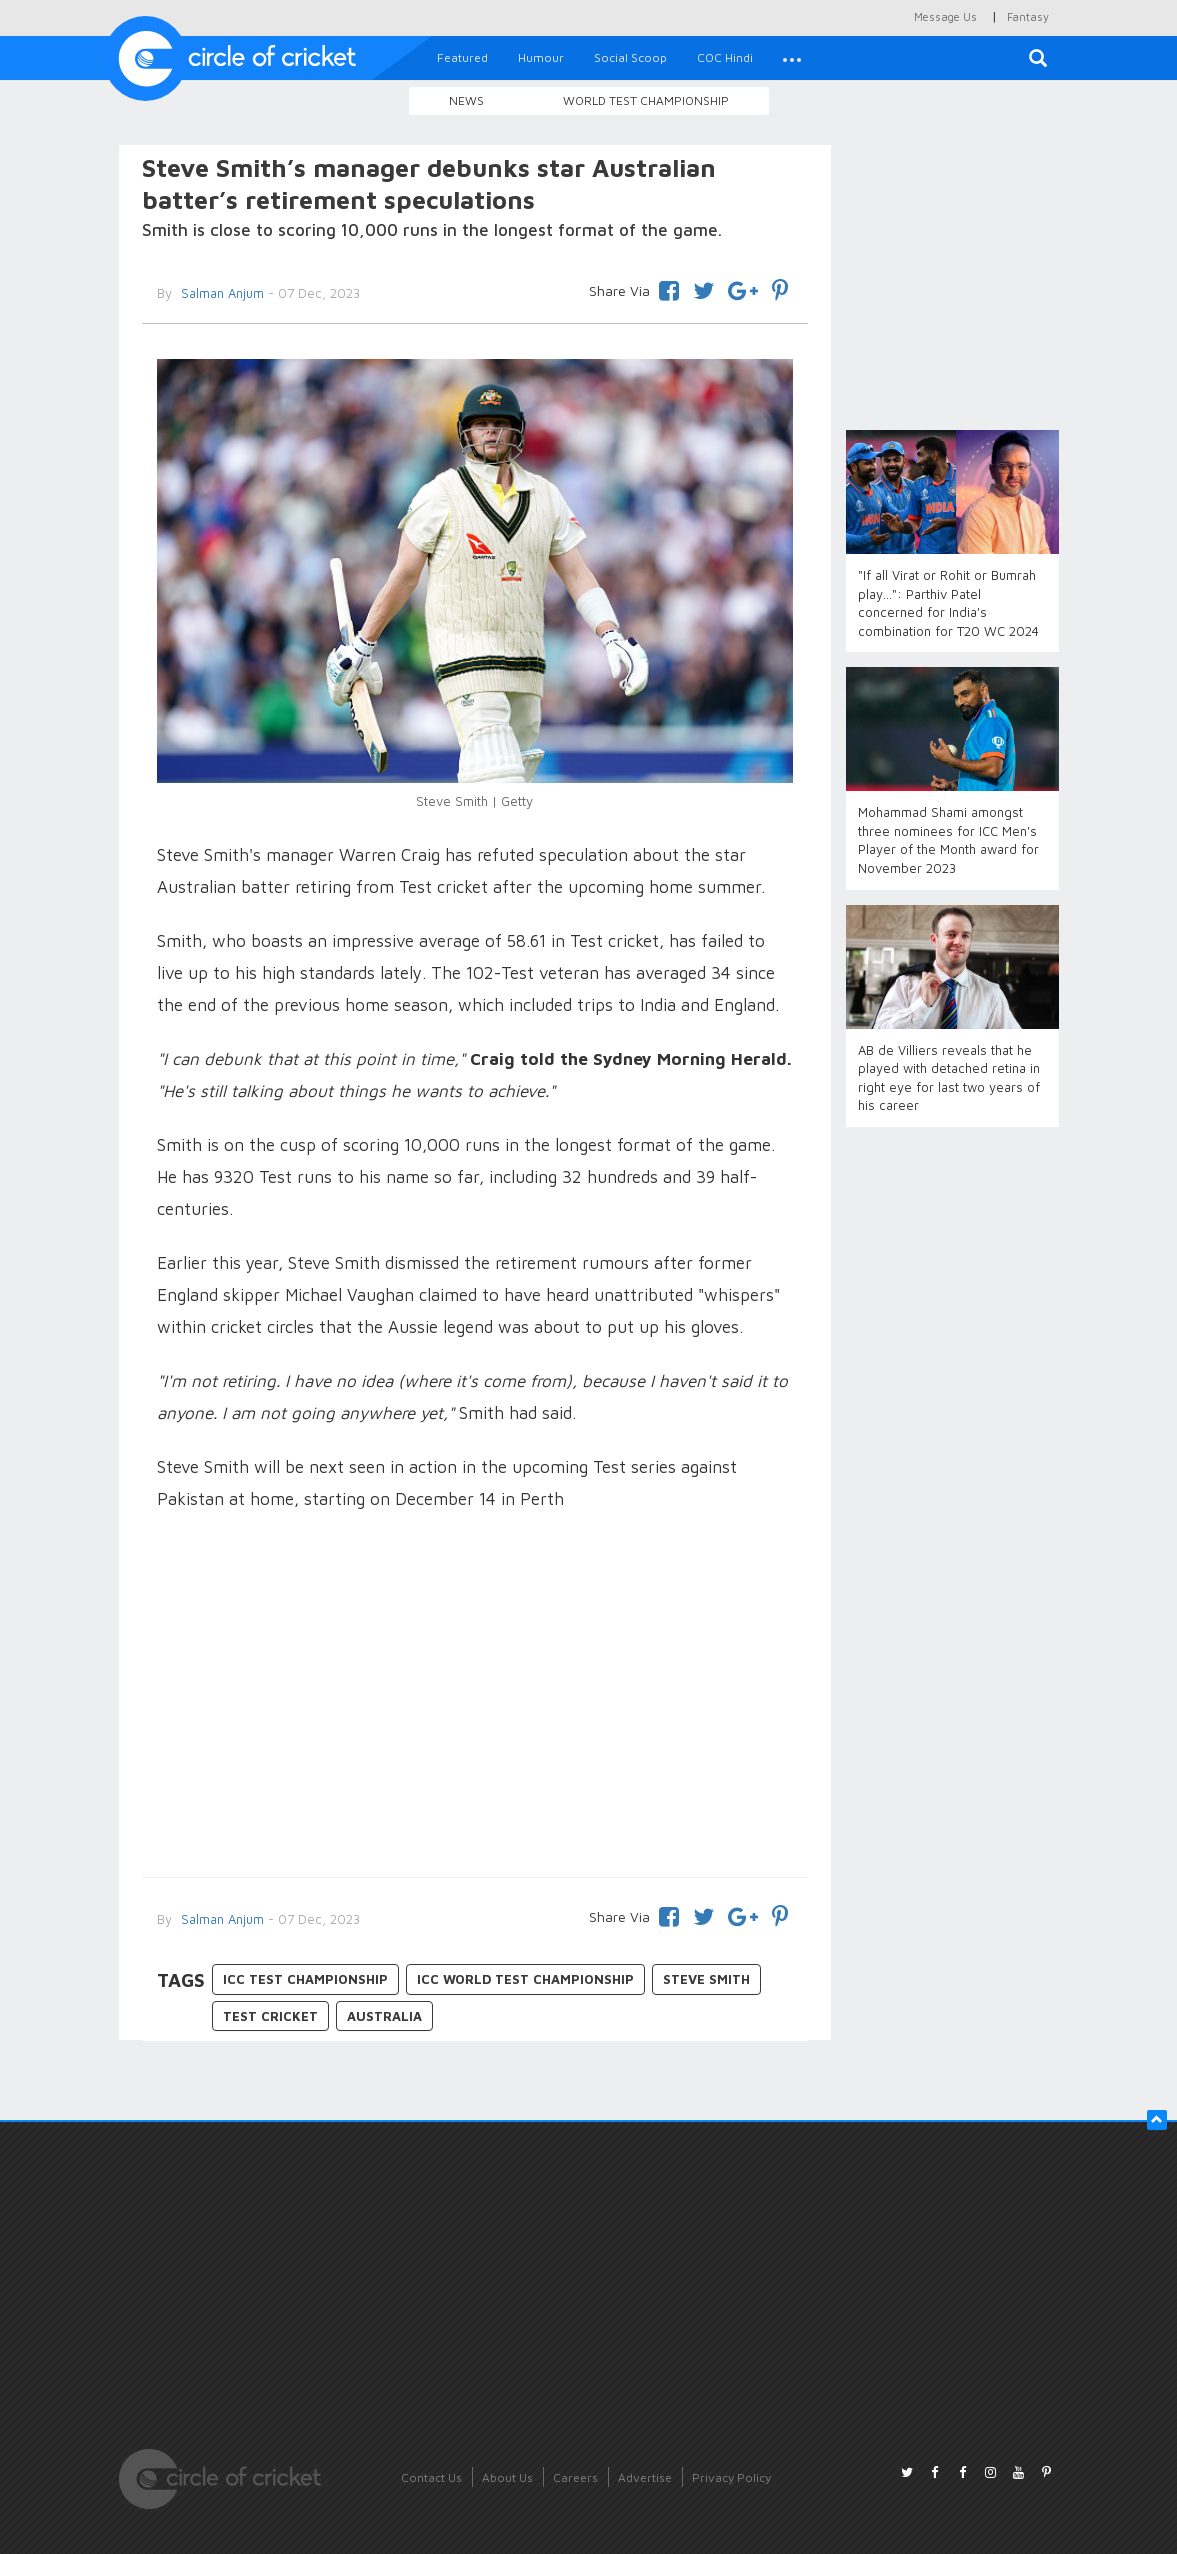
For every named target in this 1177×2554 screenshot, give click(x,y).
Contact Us (431, 2477)
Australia (384, 2016)
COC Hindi (725, 57)
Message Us (945, 16)
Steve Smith (706, 1979)
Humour (541, 57)
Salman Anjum (220, 1919)
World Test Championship (646, 100)
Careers (575, 2477)
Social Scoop (630, 57)
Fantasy (1028, 16)
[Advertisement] (475, 1697)
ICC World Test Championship (525, 1979)
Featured (462, 57)
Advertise (645, 2477)
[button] (792, 58)
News (466, 100)
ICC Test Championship (305, 1979)
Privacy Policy (731, 2477)
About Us (507, 2477)
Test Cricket (270, 2016)
